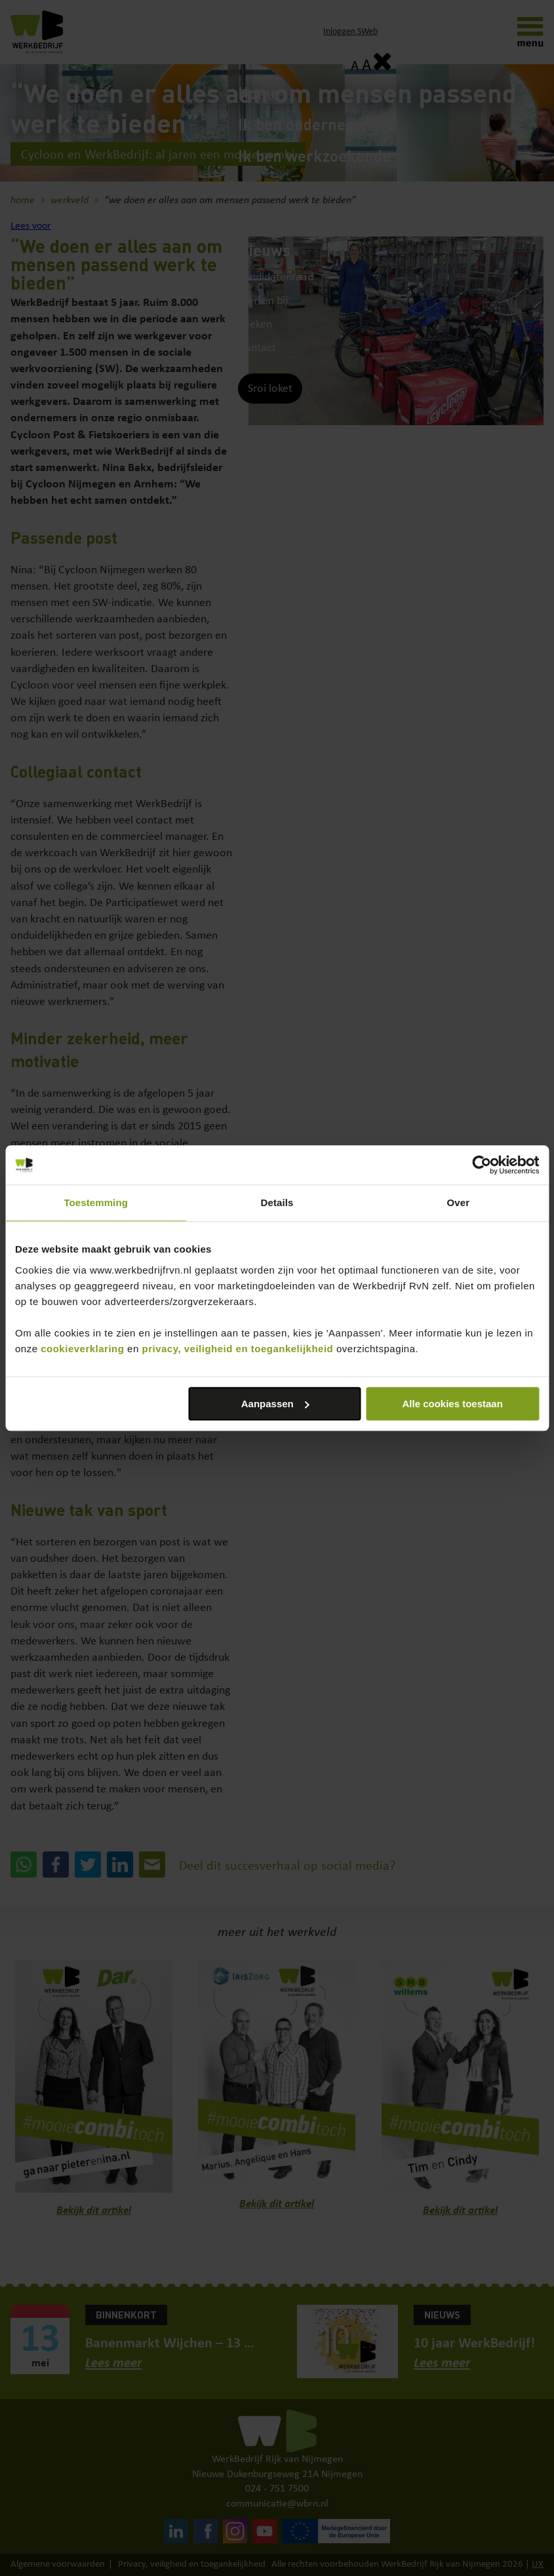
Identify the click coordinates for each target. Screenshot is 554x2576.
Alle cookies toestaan (452, 1403)
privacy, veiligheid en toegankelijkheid (237, 1348)
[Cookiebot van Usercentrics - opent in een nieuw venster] (481, 1165)
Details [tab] (277, 1202)
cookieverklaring (82, 1348)
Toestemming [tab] (96, 1202)
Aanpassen (275, 1403)
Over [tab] (458, 1202)
